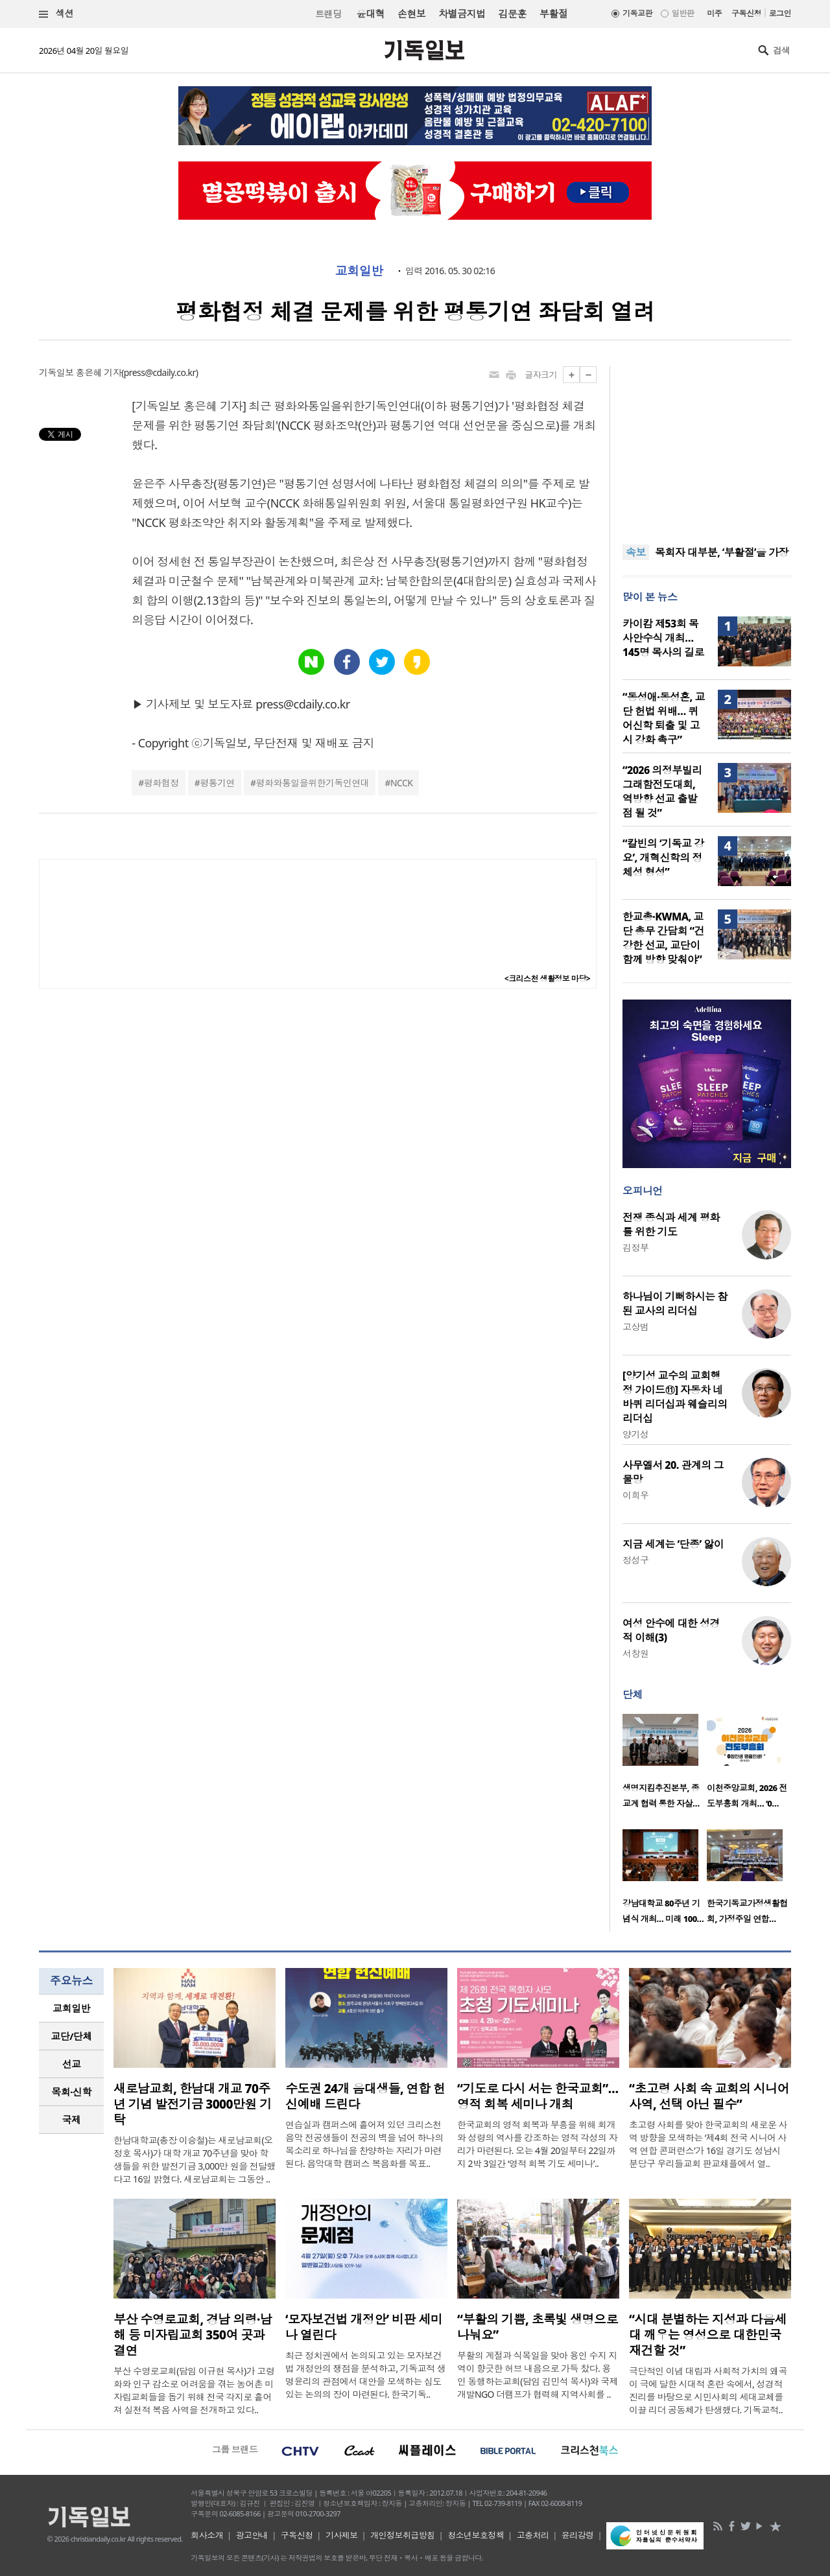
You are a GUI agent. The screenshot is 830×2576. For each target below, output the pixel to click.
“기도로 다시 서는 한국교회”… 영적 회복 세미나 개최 (538, 2096)
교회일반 (359, 270)
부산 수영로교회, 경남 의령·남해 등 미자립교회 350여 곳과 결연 (192, 2335)
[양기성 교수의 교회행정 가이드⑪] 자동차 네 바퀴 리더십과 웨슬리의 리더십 (675, 1396)
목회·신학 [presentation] (71, 2091)
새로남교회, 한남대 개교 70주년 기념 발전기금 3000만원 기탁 (192, 2104)
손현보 (411, 13)
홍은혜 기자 (98, 372)
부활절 (553, 13)
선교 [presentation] (71, 2063)
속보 (636, 552)
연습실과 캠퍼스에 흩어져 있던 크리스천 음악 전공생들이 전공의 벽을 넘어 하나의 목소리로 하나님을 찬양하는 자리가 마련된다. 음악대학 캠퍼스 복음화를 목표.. (364, 2144)
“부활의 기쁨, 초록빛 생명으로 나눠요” (537, 2327)
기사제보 (342, 2535)
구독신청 (746, 13)
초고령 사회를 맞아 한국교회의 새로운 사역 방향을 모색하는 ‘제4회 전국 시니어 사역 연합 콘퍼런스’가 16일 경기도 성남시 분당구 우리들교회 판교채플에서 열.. (708, 2144)
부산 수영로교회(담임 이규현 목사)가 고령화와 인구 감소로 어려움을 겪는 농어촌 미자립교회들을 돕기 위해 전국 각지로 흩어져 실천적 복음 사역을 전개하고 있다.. (193, 2390)
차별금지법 (461, 13)
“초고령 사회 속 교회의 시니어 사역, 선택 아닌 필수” (709, 2096)
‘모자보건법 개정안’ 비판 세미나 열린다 (363, 2327)
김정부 (635, 1247)
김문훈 (512, 13)
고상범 (635, 1326)
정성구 (635, 1560)
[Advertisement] (707, 447)
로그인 (780, 13)
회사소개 (207, 2535)
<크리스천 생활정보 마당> (547, 978)
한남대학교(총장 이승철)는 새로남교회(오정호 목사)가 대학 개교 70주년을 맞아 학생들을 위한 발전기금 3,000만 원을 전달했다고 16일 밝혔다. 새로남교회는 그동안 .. (194, 2159)
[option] (664, 1765)
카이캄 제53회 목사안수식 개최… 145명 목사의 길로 (663, 637)
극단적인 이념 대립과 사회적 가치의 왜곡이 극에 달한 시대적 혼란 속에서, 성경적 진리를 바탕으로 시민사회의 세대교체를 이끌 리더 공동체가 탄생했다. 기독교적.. (708, 2390)
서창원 (635, 1653)
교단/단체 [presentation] (71, 2036)
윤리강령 (578, 2535)
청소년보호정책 (475, 2535)
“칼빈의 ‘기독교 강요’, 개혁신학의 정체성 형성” (663, 857)
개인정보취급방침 (402, 2535)
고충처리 (533, 2535)
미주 (714, 13)
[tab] (71, 2008)
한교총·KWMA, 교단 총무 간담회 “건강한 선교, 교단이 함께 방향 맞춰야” (663, 937)
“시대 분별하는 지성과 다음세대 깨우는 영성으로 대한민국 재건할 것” (708, 2335)
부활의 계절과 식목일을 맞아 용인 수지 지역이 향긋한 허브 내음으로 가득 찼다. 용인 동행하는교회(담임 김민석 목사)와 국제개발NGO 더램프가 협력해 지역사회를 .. (537, 2374)
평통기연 (217, 783)
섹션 (56, 14)
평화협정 (161, 783)
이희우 (635, 1495)
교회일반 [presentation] (71, 2008)
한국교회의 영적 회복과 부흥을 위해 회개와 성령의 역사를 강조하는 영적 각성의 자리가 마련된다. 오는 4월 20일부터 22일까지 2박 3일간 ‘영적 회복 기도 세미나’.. (537, 2144)
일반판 (683, 13)
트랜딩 (328, 14)
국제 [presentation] (71, 2119)
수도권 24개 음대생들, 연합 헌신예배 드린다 (365, 2096)
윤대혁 (371, 13)
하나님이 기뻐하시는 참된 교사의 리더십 (675, 1303)
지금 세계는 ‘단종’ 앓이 (673, 1544)
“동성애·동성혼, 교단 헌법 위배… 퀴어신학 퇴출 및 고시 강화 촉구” (663, 718)
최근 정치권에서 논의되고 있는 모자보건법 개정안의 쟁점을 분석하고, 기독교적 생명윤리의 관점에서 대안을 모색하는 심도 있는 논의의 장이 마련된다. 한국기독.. (365, 2374)
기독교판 (637, 13)
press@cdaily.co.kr (160, 372)
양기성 (635, 1434)
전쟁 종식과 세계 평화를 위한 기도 (671, 1224)
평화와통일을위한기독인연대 (313, 783)
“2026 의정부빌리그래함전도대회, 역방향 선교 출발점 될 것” (662, 791)
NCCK (401, 783)
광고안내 (252, 2535)
